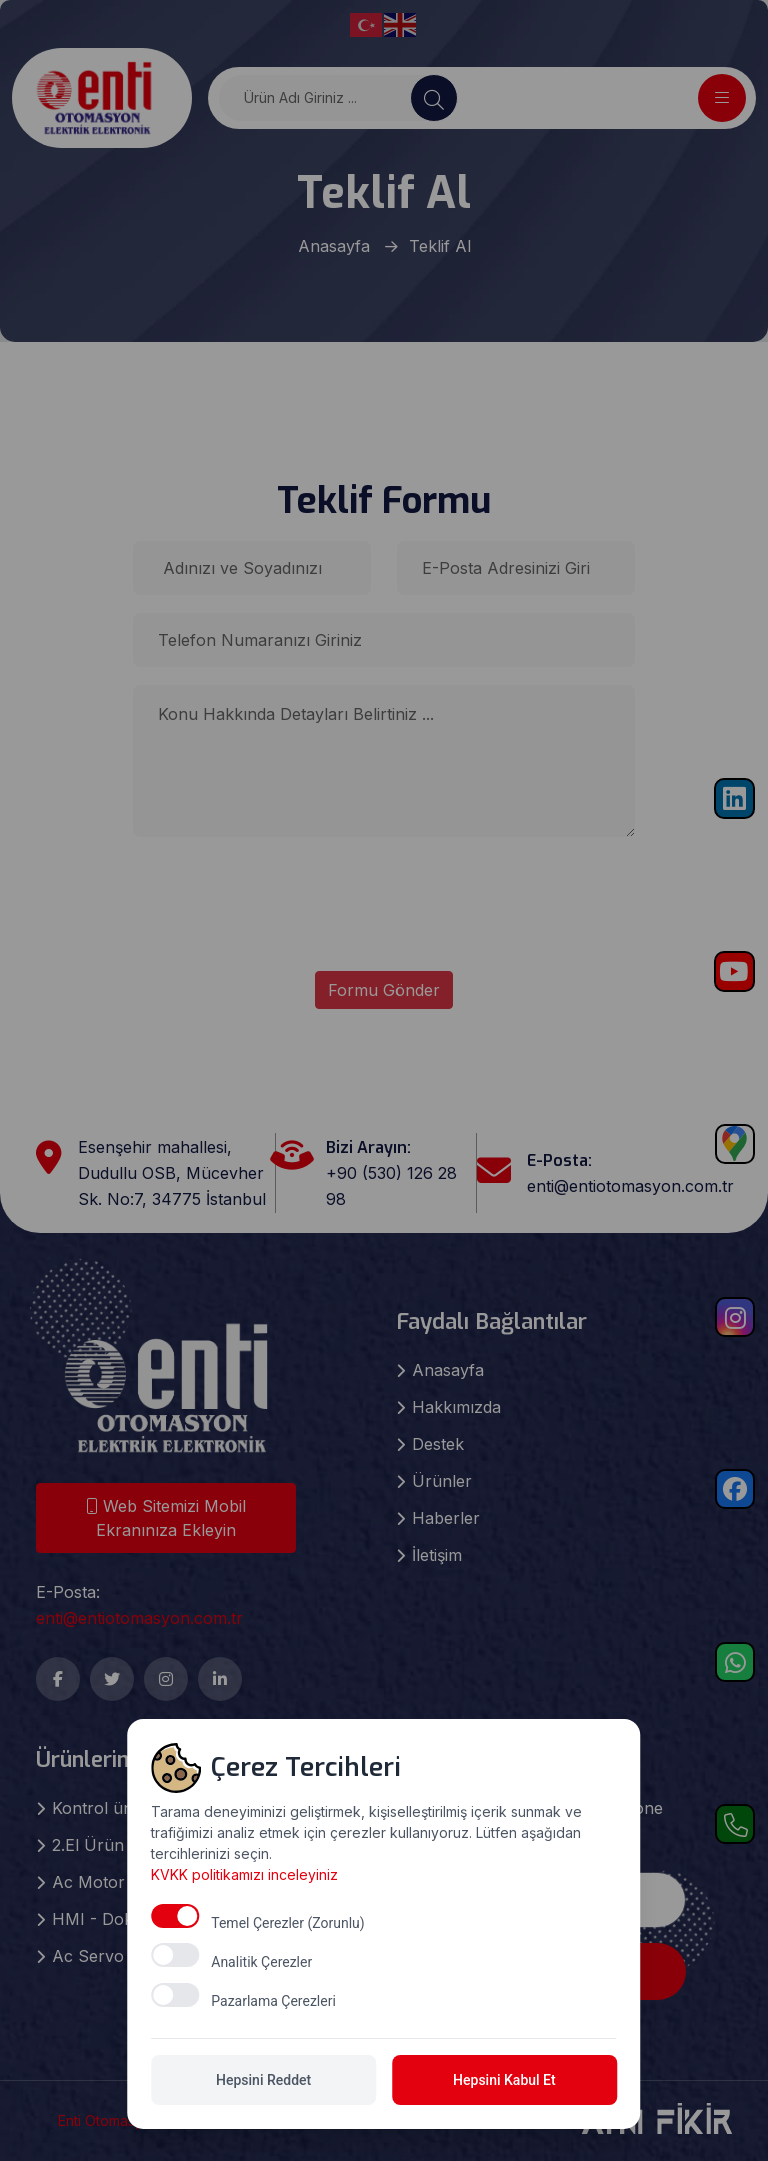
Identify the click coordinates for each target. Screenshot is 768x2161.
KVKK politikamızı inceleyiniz (245, 2036)
